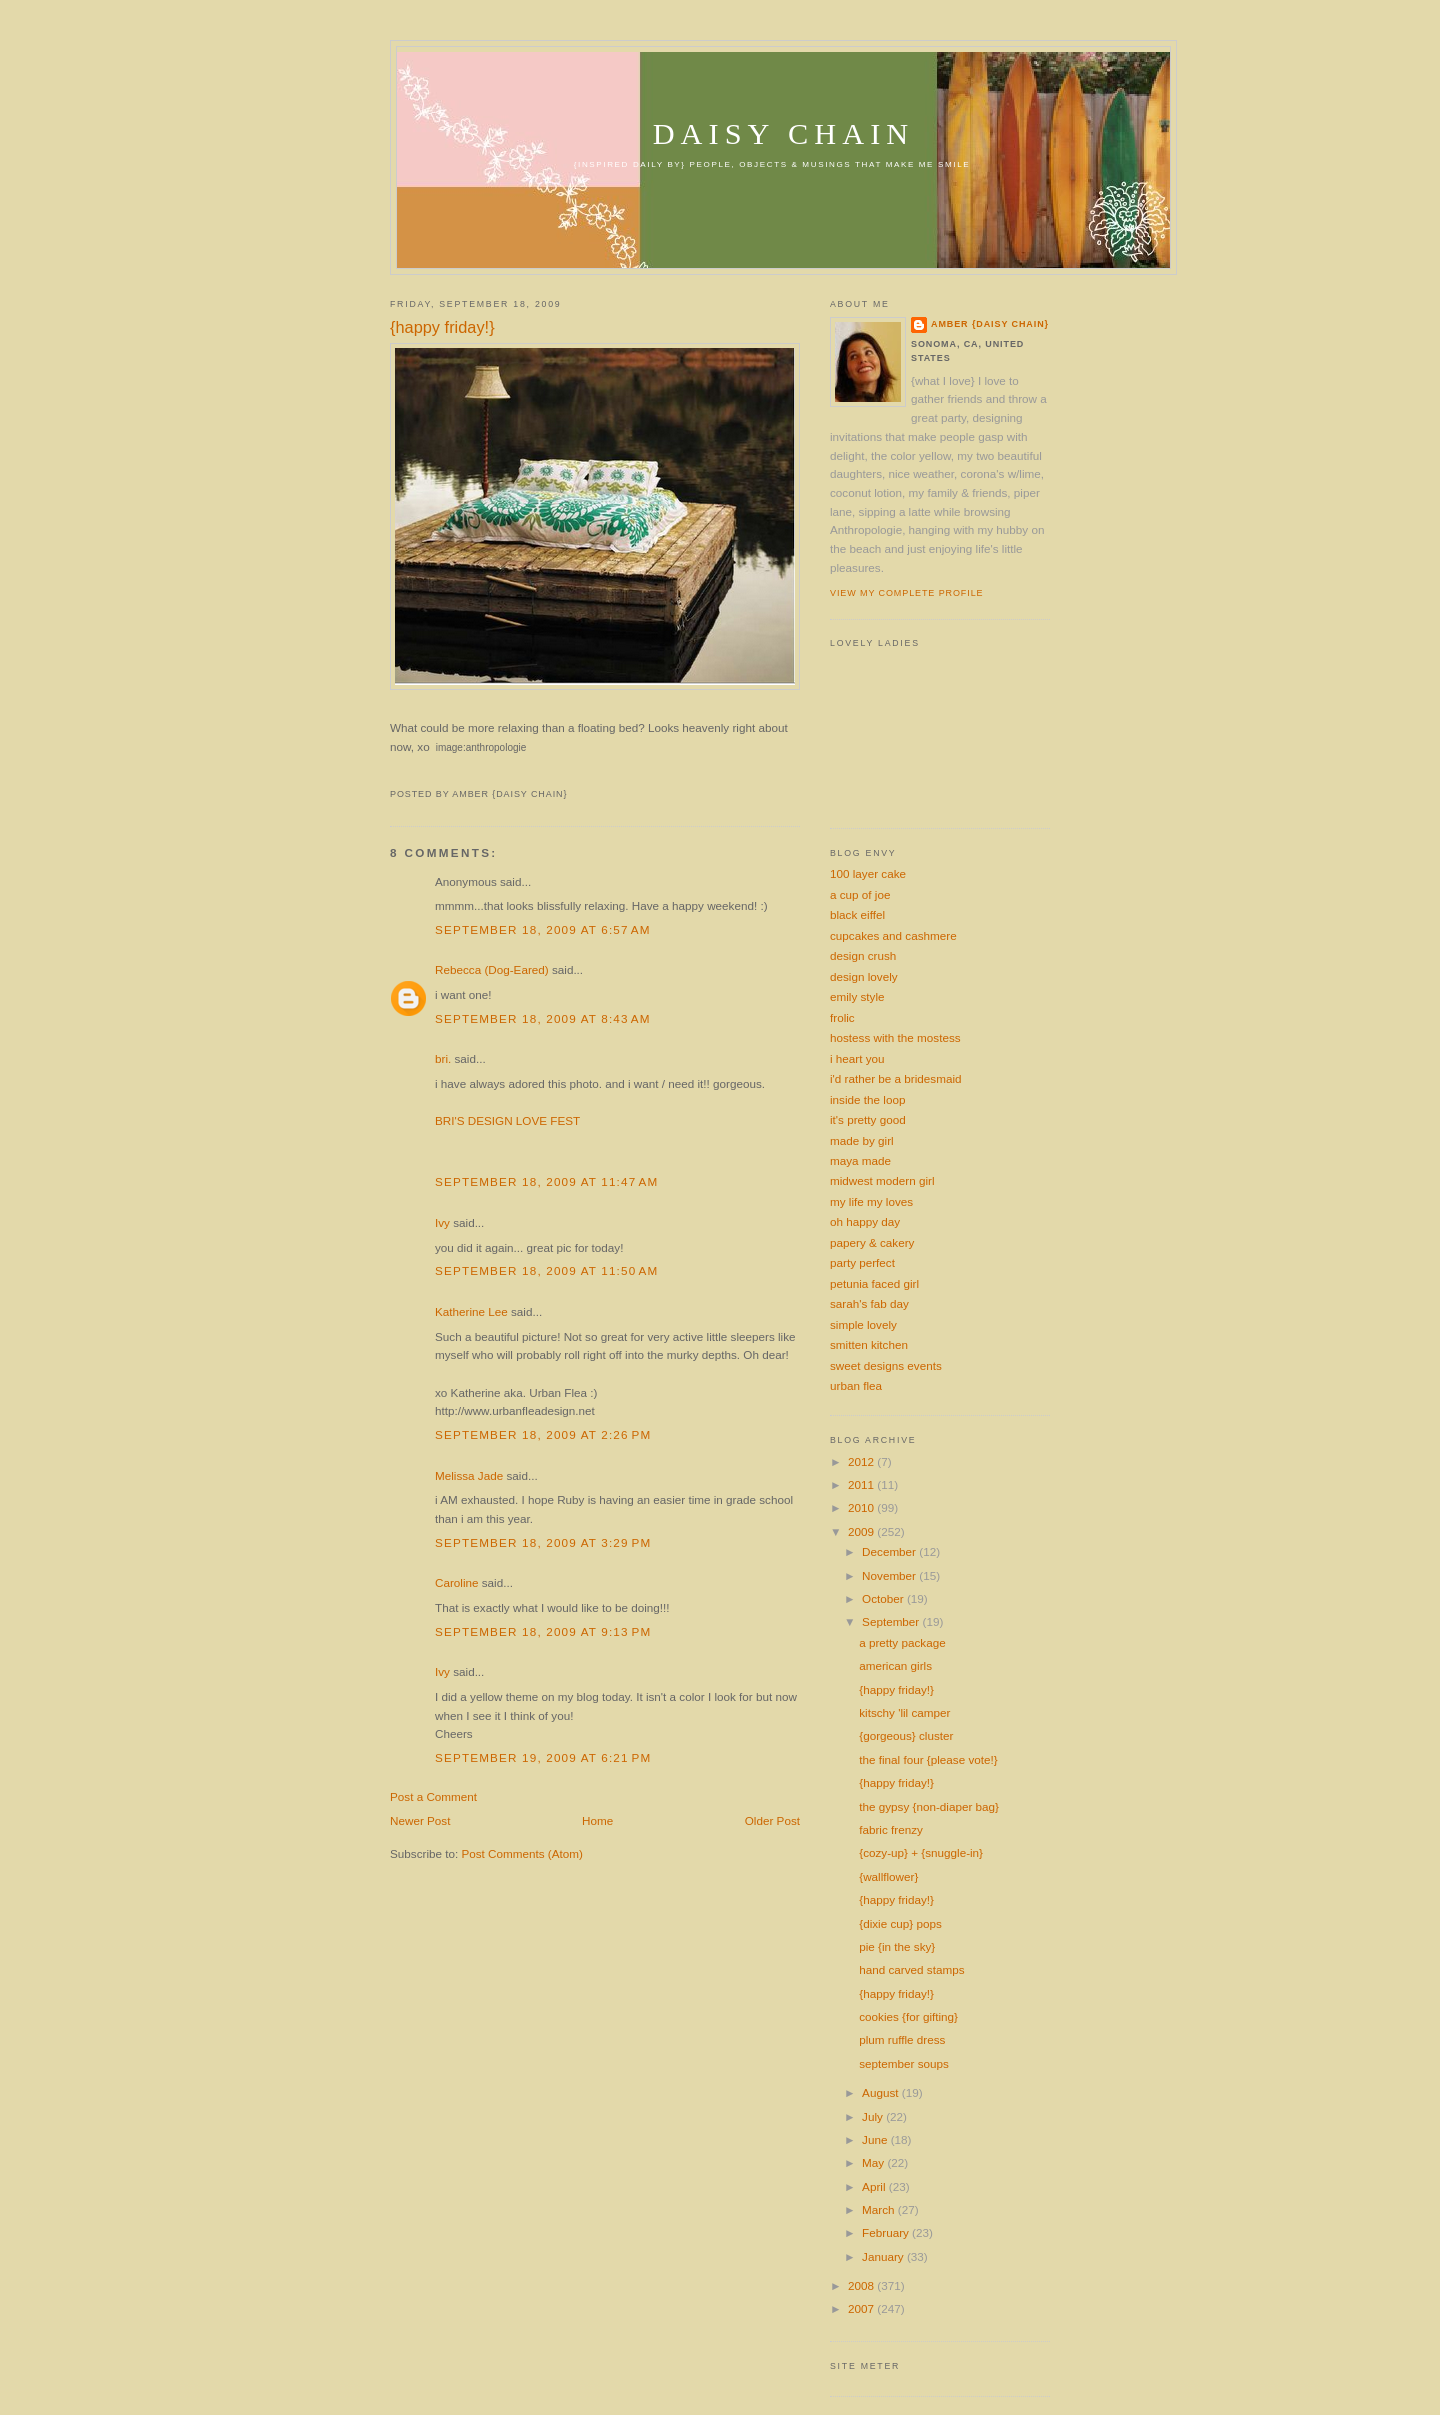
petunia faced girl (874, 1283)
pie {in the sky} (897, 1946)
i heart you (857, 1058)
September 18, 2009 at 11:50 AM (546, 1270)
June (876, 2139)
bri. (443, 1058)
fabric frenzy (891, 1829)
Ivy (442, 1222)
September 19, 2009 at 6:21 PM (543, 1757)
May (874, 2162)
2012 (862, 1461)
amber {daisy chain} (990, 324)
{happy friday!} (442, 327)
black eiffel (857, 914)
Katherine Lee (471, 1311)
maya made (860, 1160)
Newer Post (420, 1820)
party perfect (862, 1262)
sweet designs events (886, 1365)
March (880, 2209)
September (892, 1621)
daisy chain (784, 134)
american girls (895, 1665)
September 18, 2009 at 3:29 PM (543, 1542)
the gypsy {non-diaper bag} (929, 1806)
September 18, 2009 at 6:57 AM (543, 929)
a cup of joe (860, 894)
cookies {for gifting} (908, 2016)
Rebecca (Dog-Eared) (492, 969)
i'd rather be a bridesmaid (896, 1078)
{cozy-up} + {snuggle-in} (921, 1852)
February (887, 2232)
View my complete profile (906, 593)
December (890, 1551)
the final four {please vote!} (928, 1759)
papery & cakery (872, 1242)
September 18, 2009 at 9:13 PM (543, 1631)
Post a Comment (433, 1796)
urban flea (856, 1385)
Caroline (457, 1582)
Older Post (772, 1820)
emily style (857, 996)
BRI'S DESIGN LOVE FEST (507, 1120)
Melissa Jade (469, 1475)
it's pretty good (868, 1119)
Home (597, 1820)
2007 (862, 2308)
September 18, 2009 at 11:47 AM (546, 1181)
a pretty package (902, 1642)
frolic (842, 1017)
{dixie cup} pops (900, 1923)
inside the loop (867, 1099)
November (890, 1575)
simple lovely (863, 1324)
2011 (862, 1484)
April (875, 2186)
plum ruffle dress (902, 2039)
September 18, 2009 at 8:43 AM (543, 1018)
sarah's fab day (869, 1303)
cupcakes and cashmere (893, 935)
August (882, 2092)
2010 (862, 1507)
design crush (863, 955)
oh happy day (865, 1221)
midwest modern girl (882, 1180)
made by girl (862, 1140)
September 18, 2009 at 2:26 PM (543, 1434)
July (874, 2116)
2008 (862, 2285)
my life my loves (871, 1201)
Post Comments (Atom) (521, 1853)
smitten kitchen (869, 1344)
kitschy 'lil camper (904, 1712)
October (884, 1598)
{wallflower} (888, 1876)
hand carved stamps (911, 1969)
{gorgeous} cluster (906, 1735)
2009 (862, 1531)
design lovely (864, 976)
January (884, 2256)
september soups (904, 2063)
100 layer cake (868, 873)
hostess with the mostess (895, 1037)
